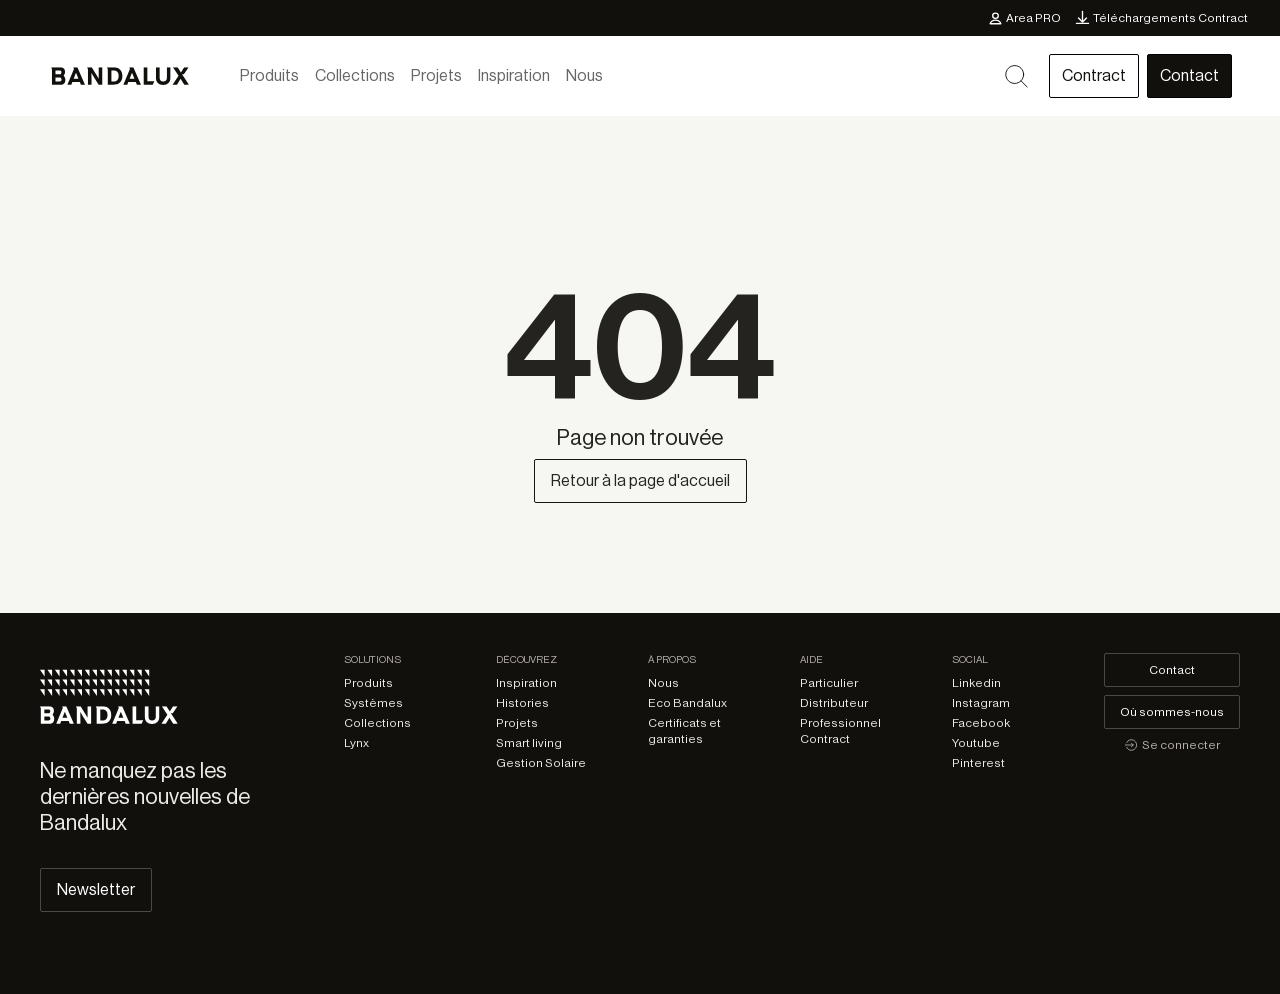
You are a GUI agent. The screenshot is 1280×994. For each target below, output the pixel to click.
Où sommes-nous (1172, 712)
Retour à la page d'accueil (640, 481)
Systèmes (373, 703)
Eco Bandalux (687, 703)
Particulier (829, 683)
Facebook (981, 723)
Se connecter (1172, 745)
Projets (436, 76)
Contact (1189, 76)
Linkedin (976, 683)
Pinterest (978, 763)
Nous (584, 76)
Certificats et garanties (684, 731)
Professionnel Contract (840, 731)
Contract (1094, 76)
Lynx (356, 743)
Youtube (976, 743)
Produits (269, 76)
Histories (522, 703)
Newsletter (96, 890)
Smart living (529, 743)
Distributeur (834, 703)
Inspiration (514, 76)
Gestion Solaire (541, 763)
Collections (355, 76)
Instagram (981, 703)
